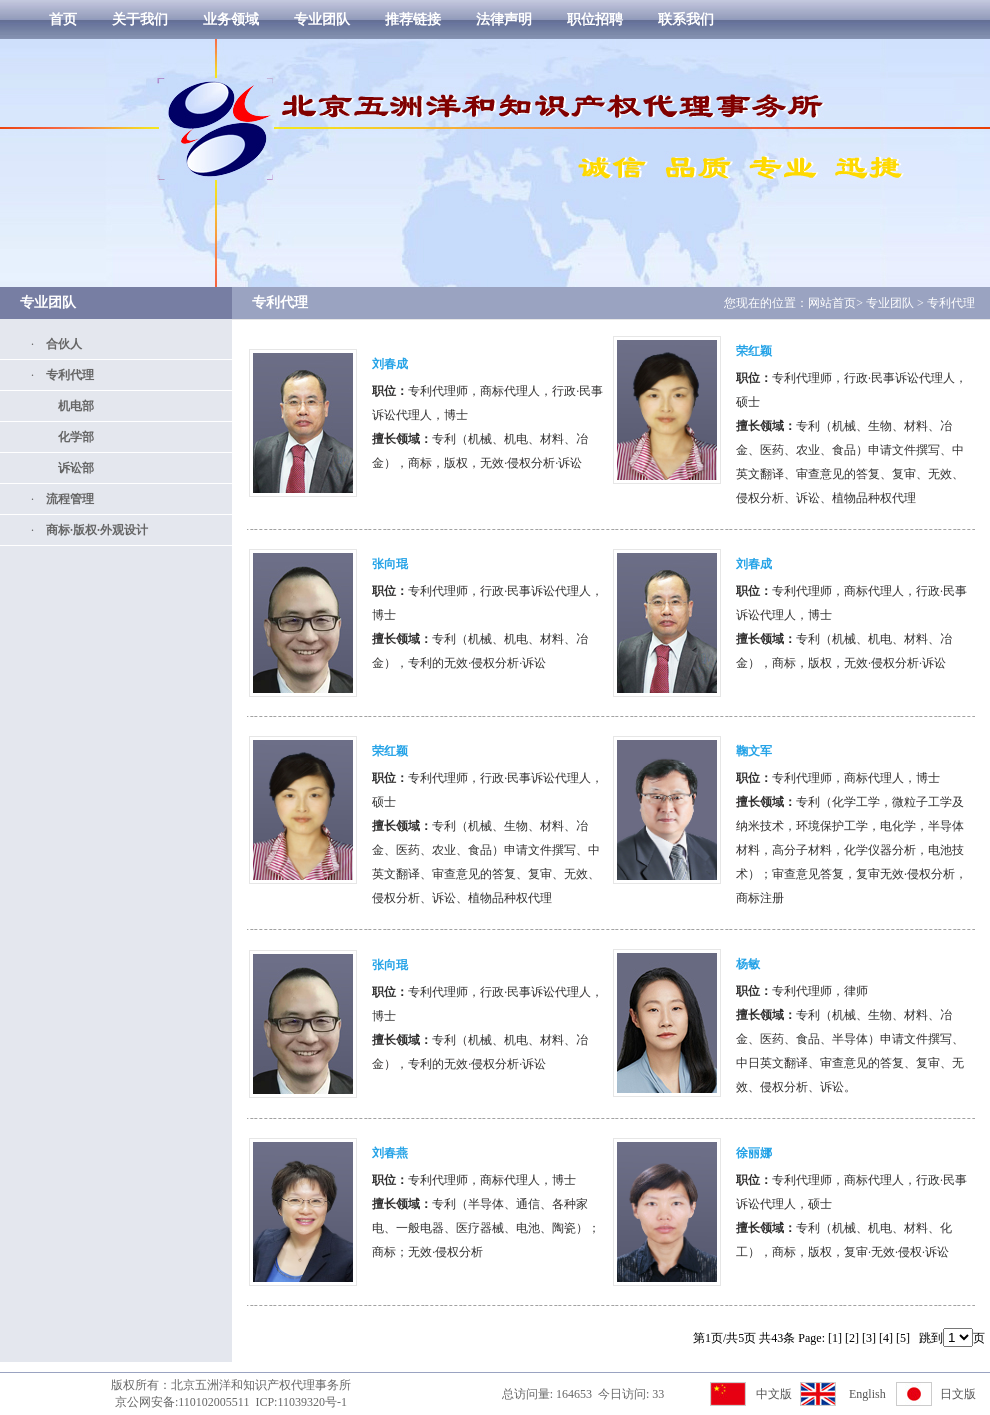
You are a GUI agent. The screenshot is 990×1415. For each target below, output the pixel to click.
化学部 (70, 437)
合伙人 (58, 344)
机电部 (70, 406)
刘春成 (390, 364)
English (867, 1394)
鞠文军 (754, 751)
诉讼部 (70, 468)
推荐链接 (413, 19)
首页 (63, 19)
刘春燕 (390, 1153)
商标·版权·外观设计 (91, 530)
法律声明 (504, 19)
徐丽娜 (754, 1153)
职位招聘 (595, 19)
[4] (886, 1338)
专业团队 (322, 19)
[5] (903, 1338)
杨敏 (748, 964)
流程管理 (64, 499)
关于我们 (140, 19)
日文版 (958, 1394)
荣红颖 (754, 351)
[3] (869, 1338)
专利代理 (64, 375)
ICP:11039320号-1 (301, 1402)
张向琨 (390, 564)
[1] (835, 1338)
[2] (852, 1338)
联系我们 (686, 19)
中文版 (774, 1394)
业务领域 (231, 19)
